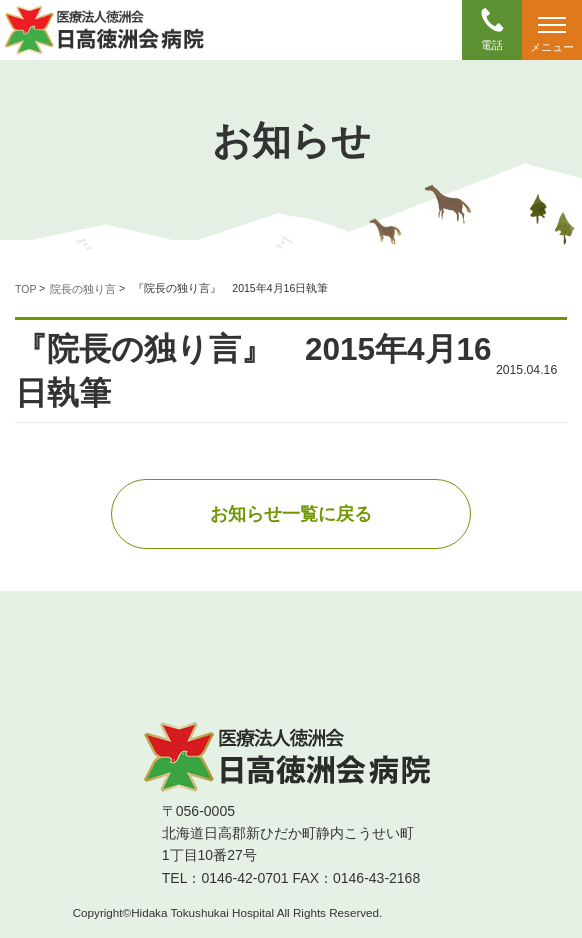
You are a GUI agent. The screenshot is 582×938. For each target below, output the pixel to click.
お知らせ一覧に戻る (291, 514)
